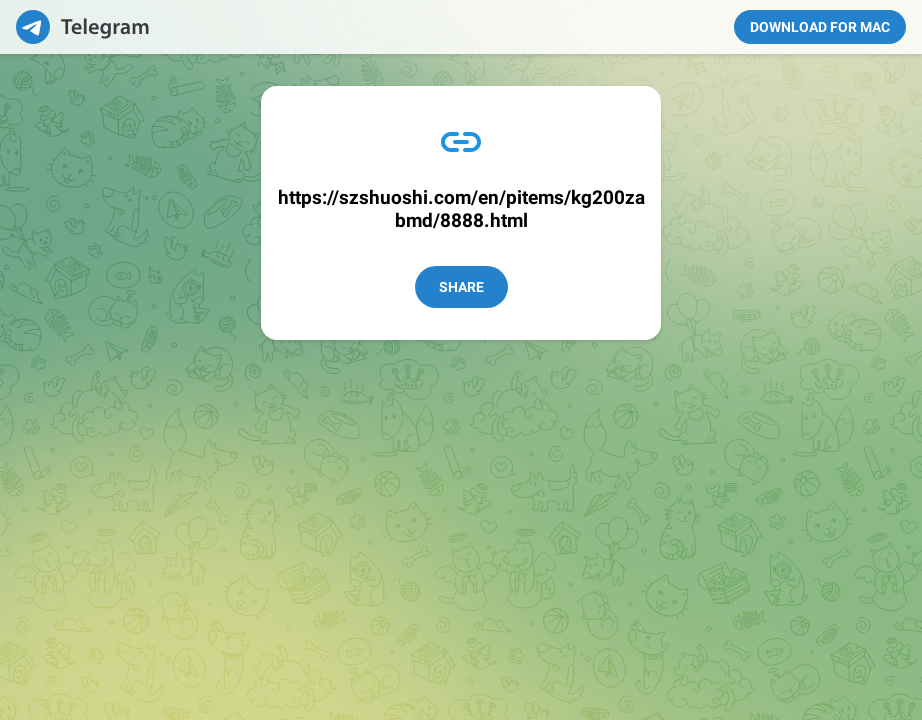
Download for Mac (820, 27)
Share (461, 287)
